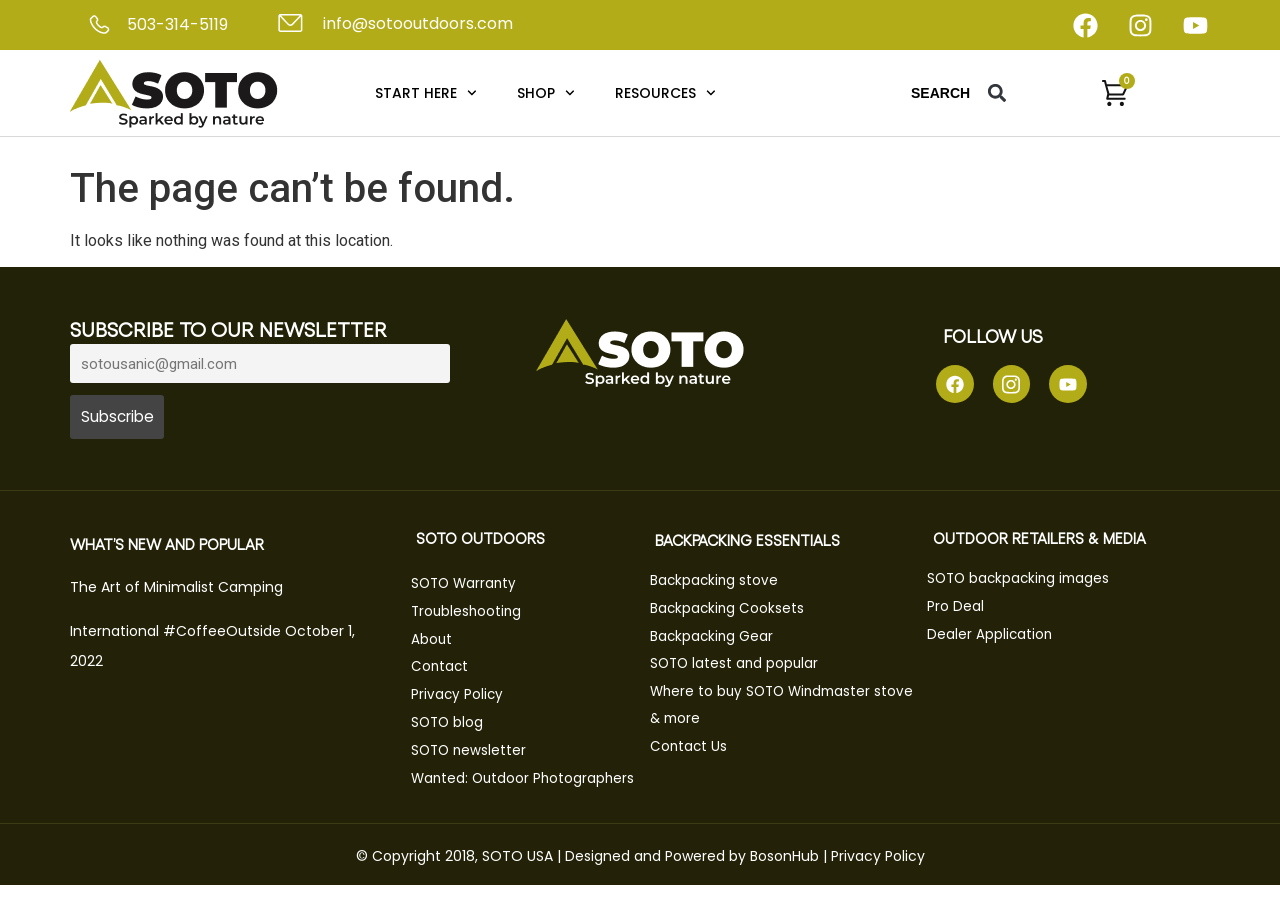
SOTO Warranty (472, 588)
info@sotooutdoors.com (418, 23)
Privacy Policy (464, 696)
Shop (546, 93)
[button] (997, 93)
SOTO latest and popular (742, 666)
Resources (665, 93)
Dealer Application (997, 637)
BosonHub (784, 879)
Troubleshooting (474, 615)
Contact (446, 669)
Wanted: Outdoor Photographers (478, 789)
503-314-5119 (177, 24)
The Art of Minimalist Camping (176, 592)
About (438, 642)
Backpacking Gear (719, 639)
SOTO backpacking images (1029, 583)
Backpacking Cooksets (734, 612)
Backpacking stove (721, 585)
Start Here (426, 93)
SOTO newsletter (476, 750)
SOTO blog (454, 723)
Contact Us (695, 745)
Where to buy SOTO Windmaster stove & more (771, 705)
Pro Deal (962, 610)
